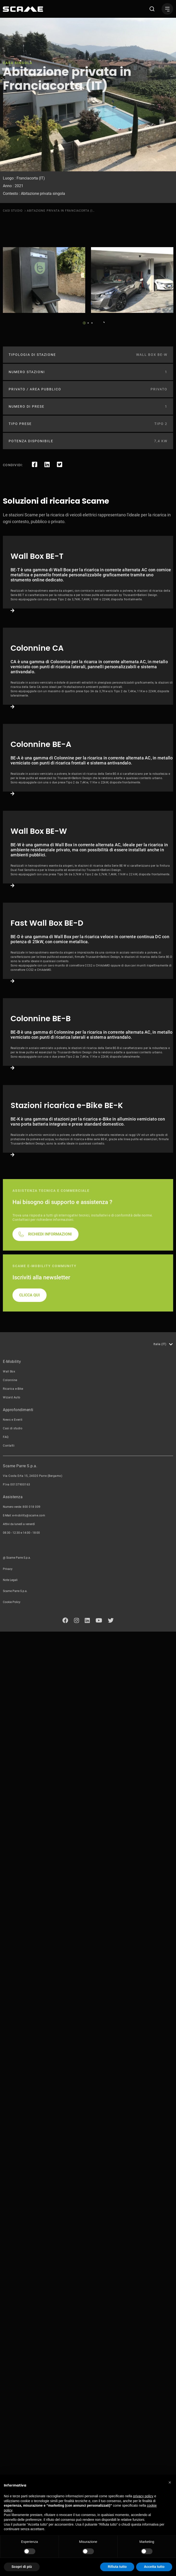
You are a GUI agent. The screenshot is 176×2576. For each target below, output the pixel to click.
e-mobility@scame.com (28, 2464)
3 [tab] (91, 322)
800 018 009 (32, 2455)
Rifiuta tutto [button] (117, 2567)
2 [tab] (88, 322)
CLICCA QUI (29, 2244)
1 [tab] (84, 322)
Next (102, 321)
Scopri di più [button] (22, 2567)
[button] (170, 2482)
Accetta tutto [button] (154, 2567)
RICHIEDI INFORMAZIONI (50, 2183)
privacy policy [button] (143, 2496)
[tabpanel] (44, 280)
